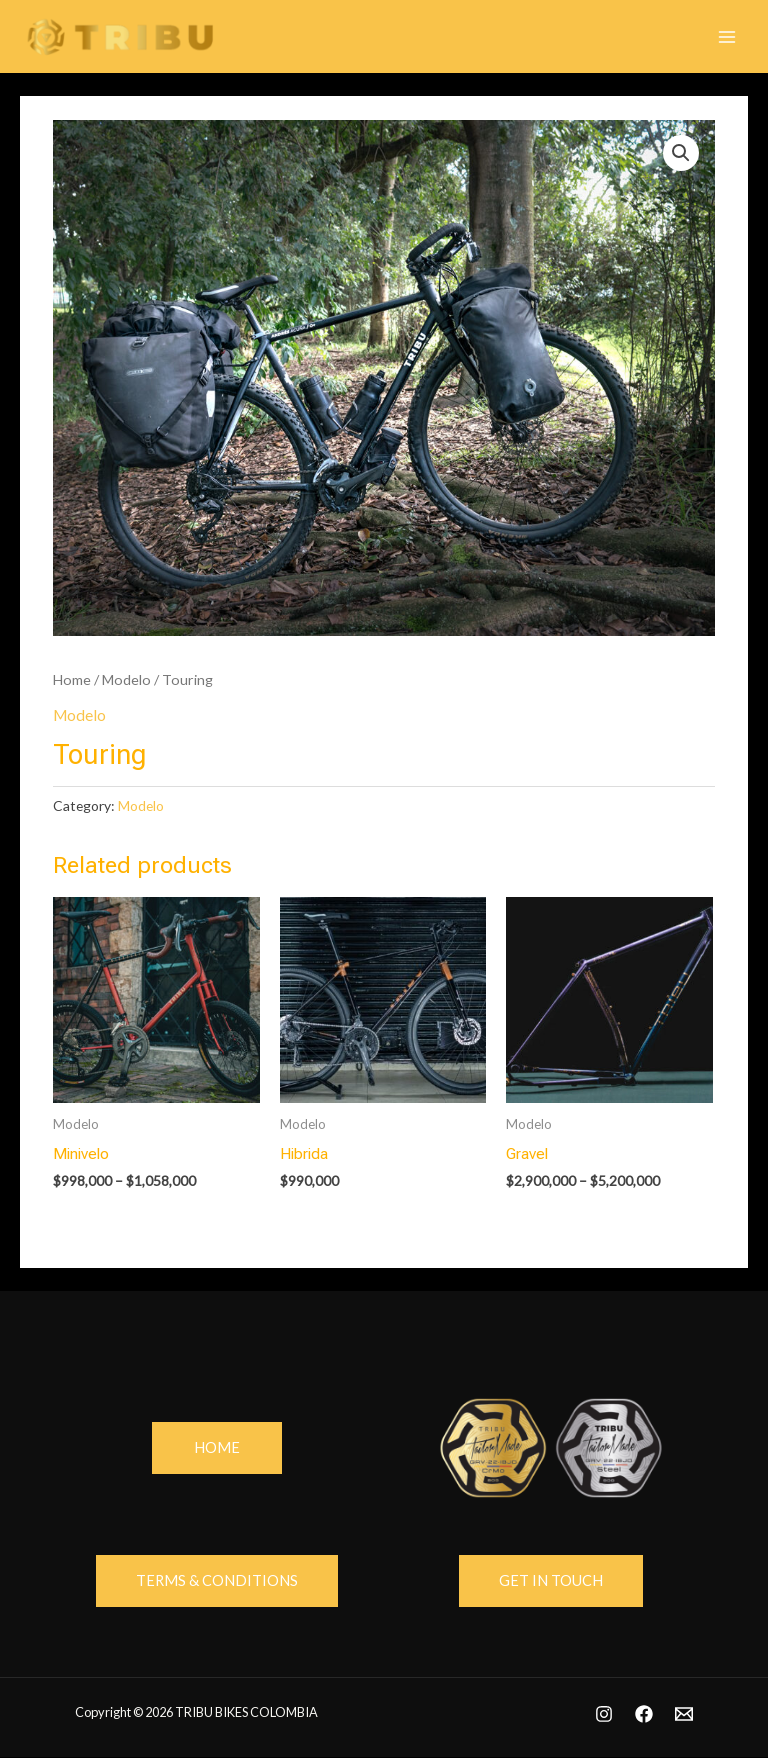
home (217, 1447)
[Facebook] (644, 1714)
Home (72, 679)
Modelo (126, 679)
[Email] (684, 1714)
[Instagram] (604, 1714)
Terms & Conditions (217, 1580)
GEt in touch (551, 1580)
